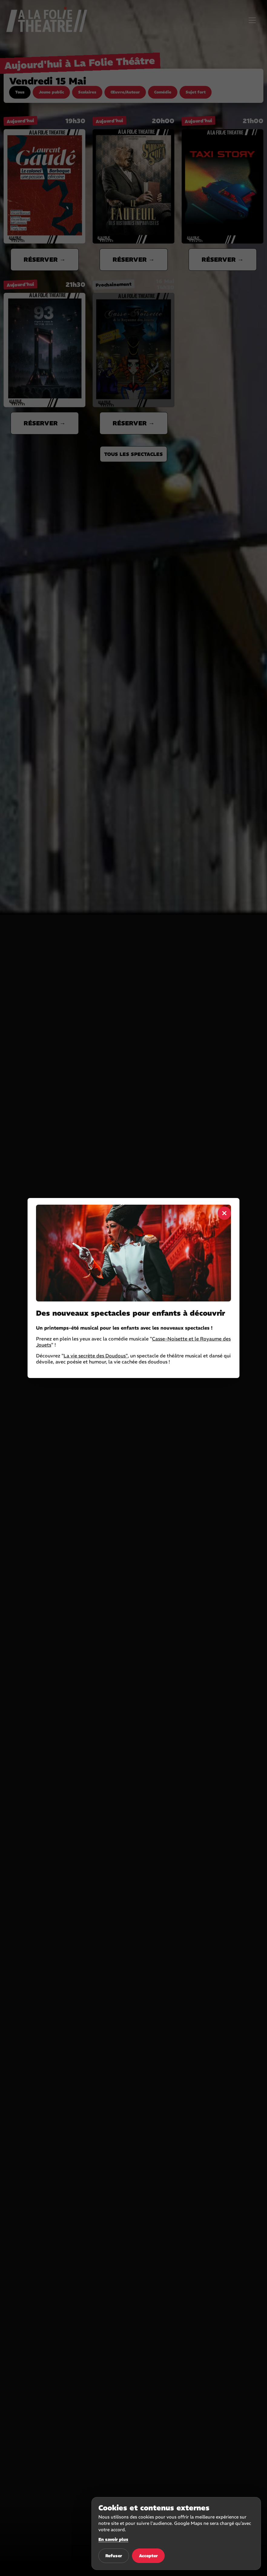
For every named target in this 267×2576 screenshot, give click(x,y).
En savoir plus (113, 2539)
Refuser (113, 2555)
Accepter (148, 2555)
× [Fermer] (224, 1213)
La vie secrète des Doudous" (96, 1356)
